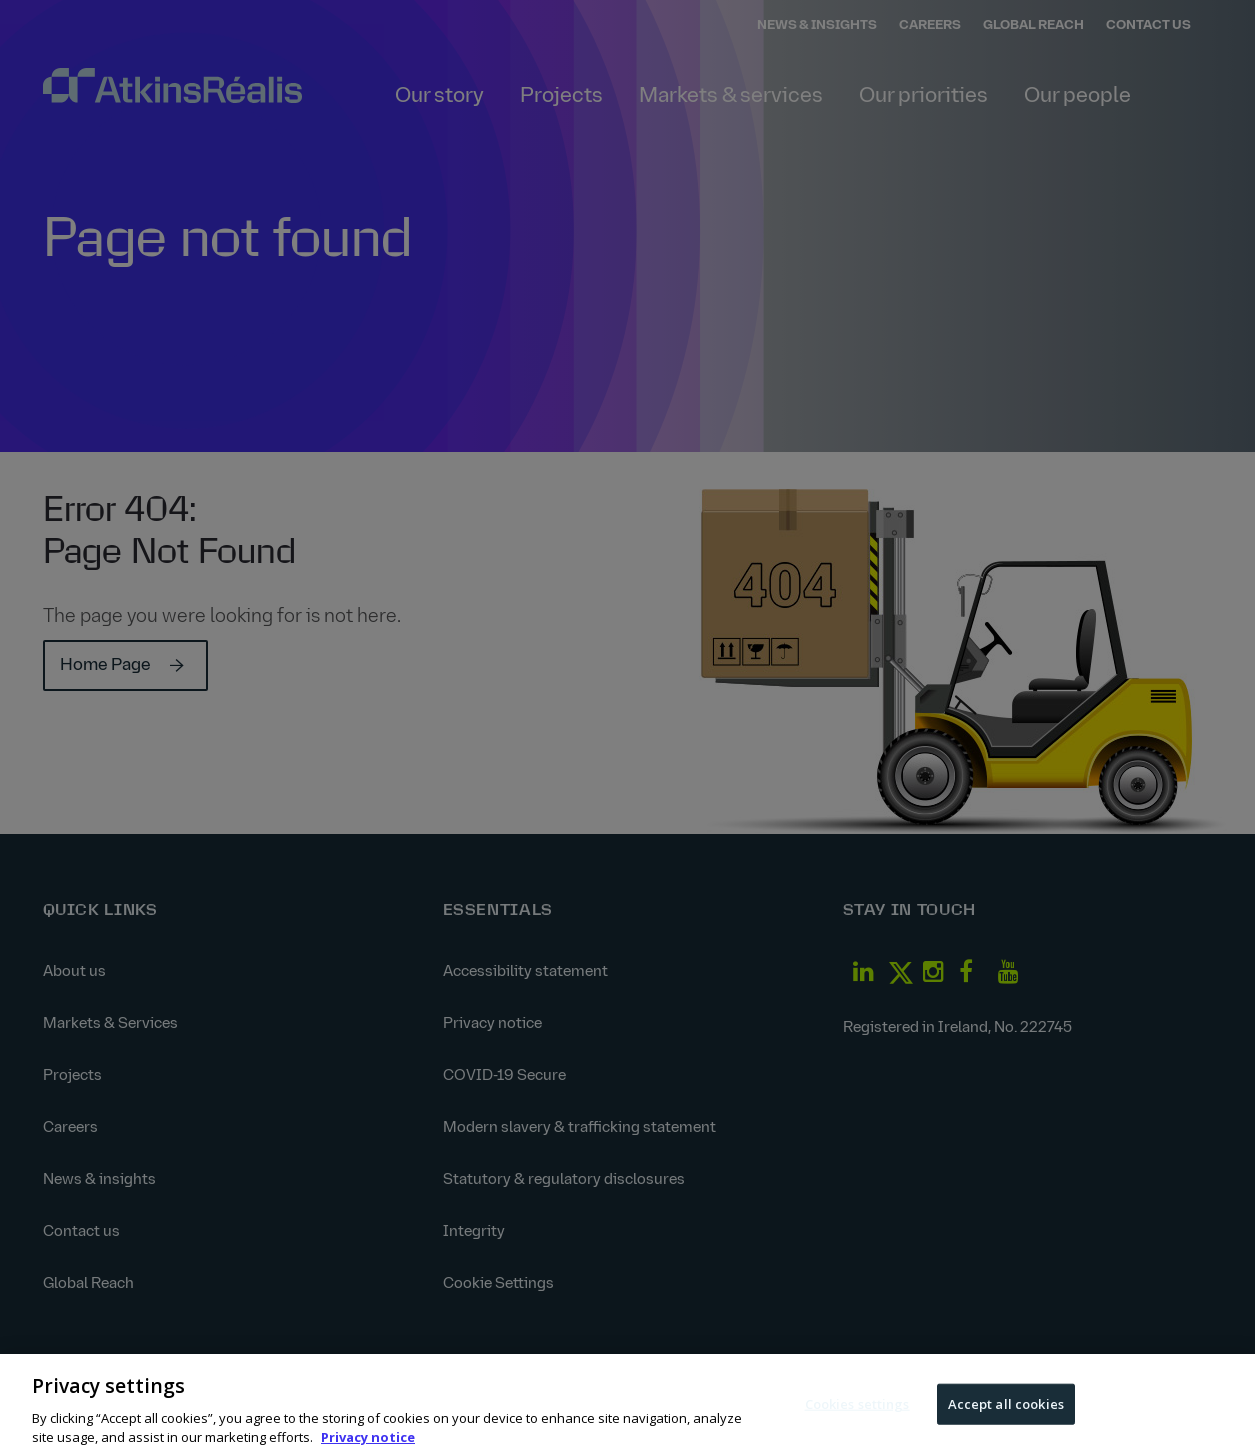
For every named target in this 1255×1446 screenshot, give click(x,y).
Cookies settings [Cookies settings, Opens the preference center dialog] (857, 1411)
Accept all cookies (1006, 1411)
